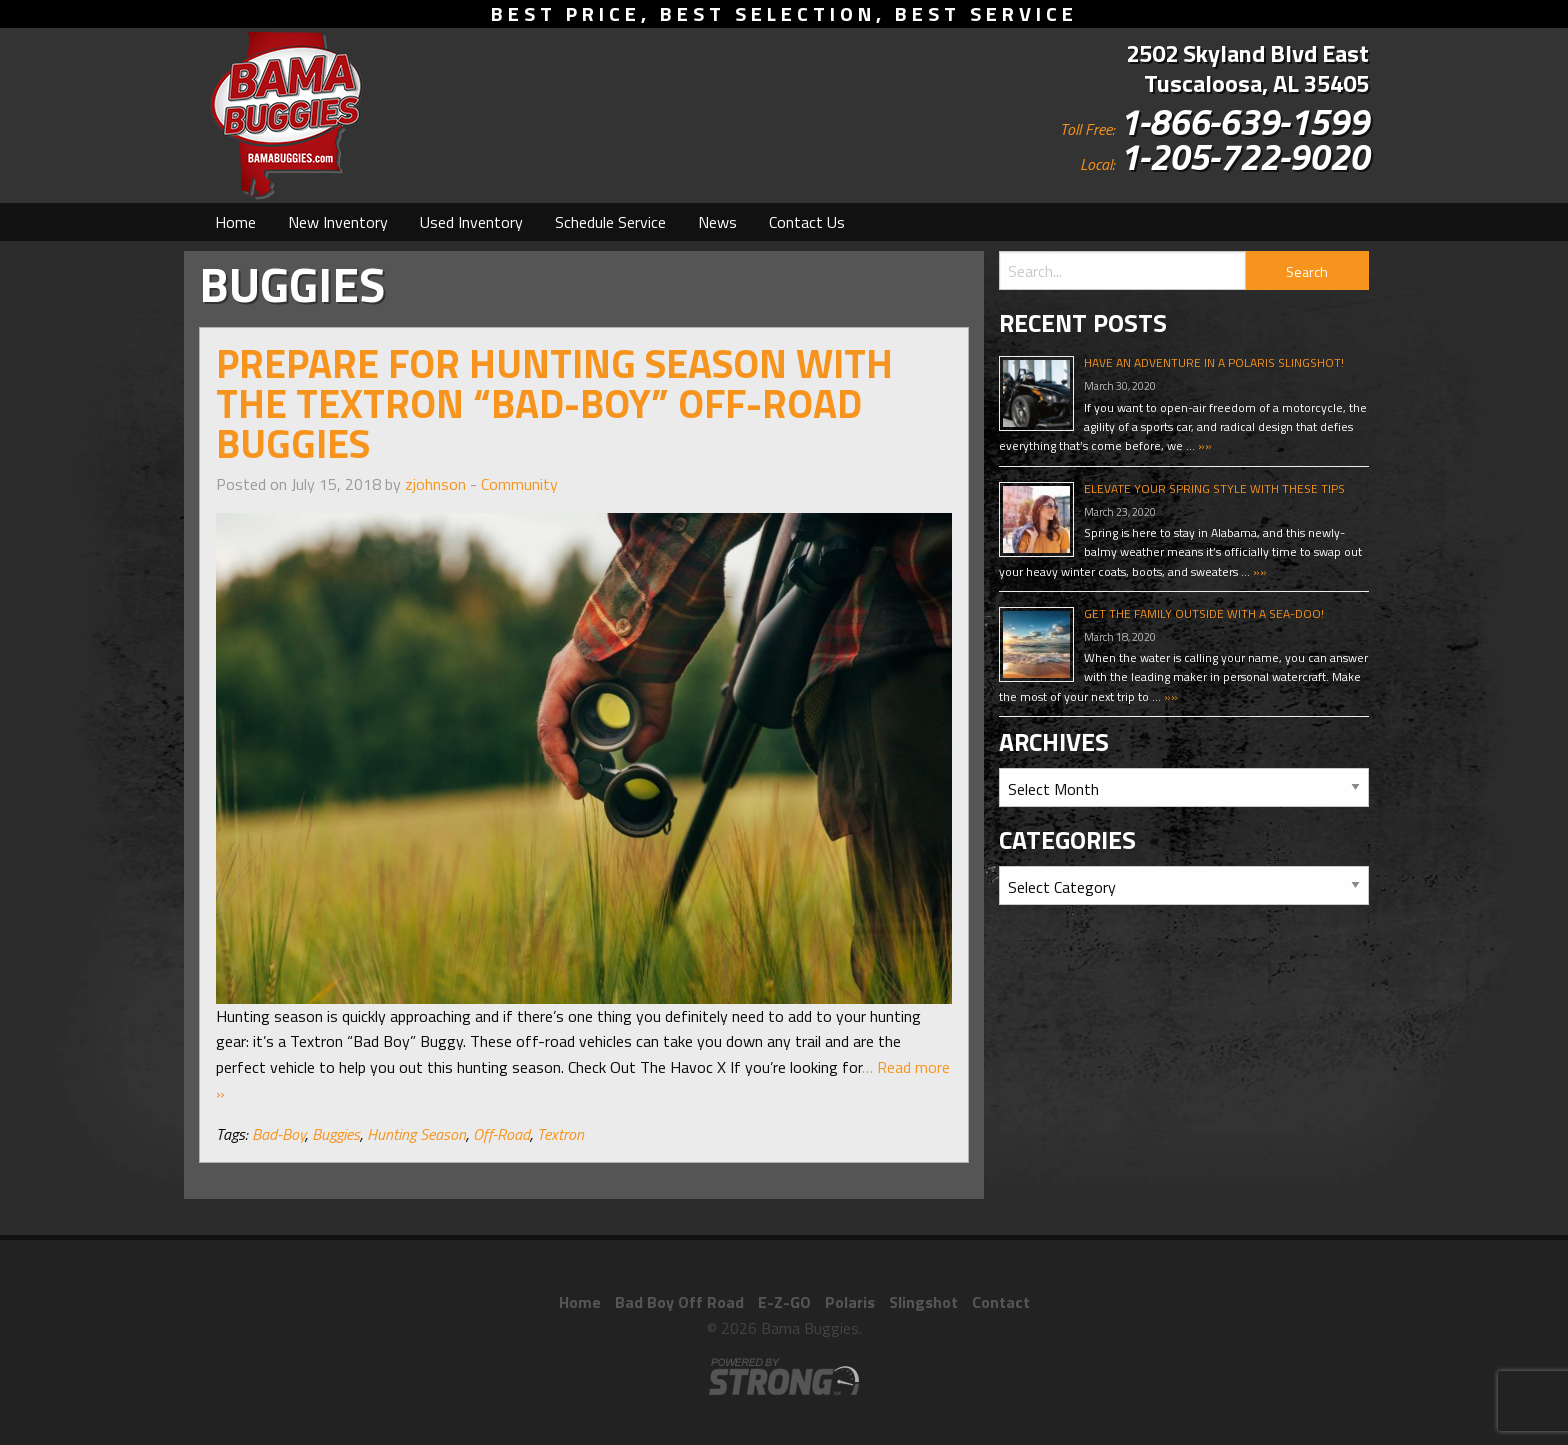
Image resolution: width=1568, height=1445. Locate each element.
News (717, 222)
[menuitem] (235, 222)
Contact (1001, 1302)
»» (1203, 445)
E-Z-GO (784, 1302)
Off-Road (501, 1134)
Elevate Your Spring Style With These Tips (1214, 488)
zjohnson (435, 484)
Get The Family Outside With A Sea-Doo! (1204, 613)
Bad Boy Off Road (679, 1302)
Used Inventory (471, 222)
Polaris (850, 1302)
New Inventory (338, 222)
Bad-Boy (278, 1134)
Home (235, 222)
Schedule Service (610, 222)
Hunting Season (416, 1134)
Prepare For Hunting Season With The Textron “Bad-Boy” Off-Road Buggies (554, 403)
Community (519, 484)
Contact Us (807, 222)
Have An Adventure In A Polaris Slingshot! (1214, 362)
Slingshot (923, 1302)
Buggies (336, 1134)
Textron (560, 1134)
